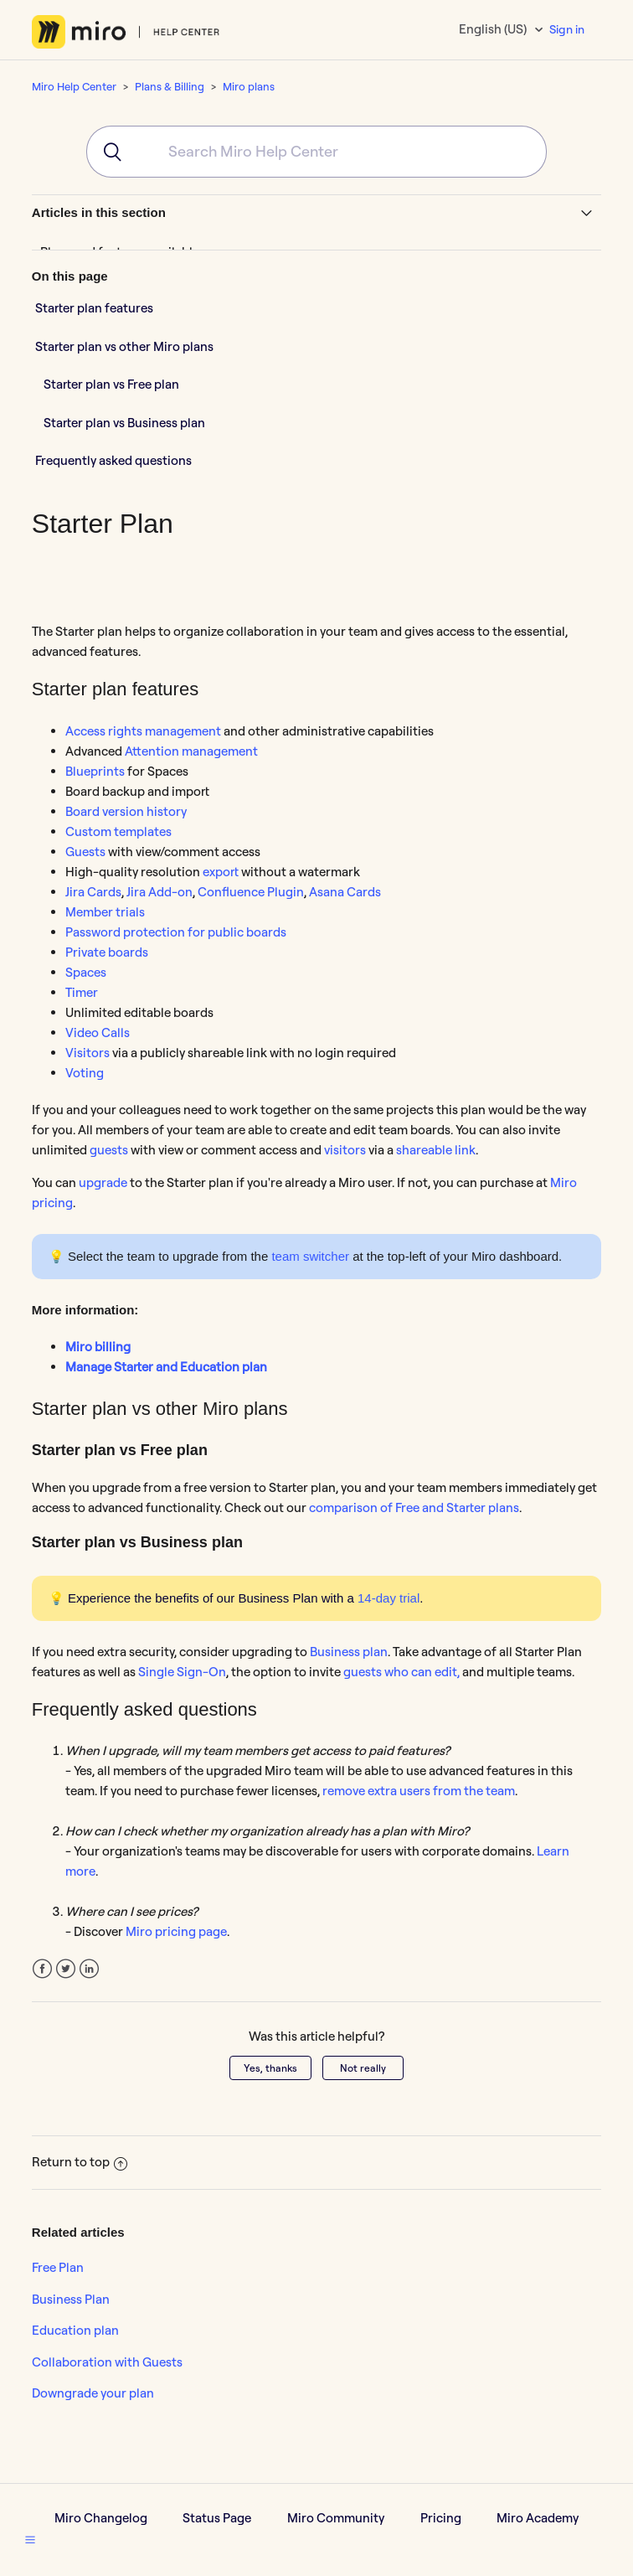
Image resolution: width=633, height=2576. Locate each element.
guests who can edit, (401, 1672)
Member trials (105, 912)
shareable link (436, 1150)
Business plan (349, 1652)
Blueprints (95, 771)
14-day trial (388, 1598)
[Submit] (106, 151)
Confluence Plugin (251, 892)
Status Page (217, 2518)
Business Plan (71, 2299)
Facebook (42, 1969)
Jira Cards (93, 892)
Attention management (191, 751)
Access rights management (143, 731)
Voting (84, 1073)
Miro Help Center (74, 86)
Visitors (87, 1053)
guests (109, 1150)
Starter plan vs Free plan (111, 384)
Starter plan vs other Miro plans (124, 346)
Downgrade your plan (93, 2393)
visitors (345, 1150)
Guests (85, 852)
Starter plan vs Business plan (124, 423)
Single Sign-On (182, 1672)
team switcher (310, 1256)
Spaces (85, 972)
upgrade (103, 1182)
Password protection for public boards (175, 932)
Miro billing (98, 1347)
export (221, 872)
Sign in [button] (566, 29)
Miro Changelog (100, 2518)
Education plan (75, 2330)
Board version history (126, 811)
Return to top (79, 2162)
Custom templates (118, 831)
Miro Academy (538, 2518)
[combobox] (316, 152)
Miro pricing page (176, 1931)
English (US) (494, 29)
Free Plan (58, 2267)
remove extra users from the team (418, 1791)
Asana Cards (345, 892)
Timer (81, 992)
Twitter (65, 1969)
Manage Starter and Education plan (166, 1367)
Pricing (440, 2518)
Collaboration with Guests (107, 2362)
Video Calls (97, 1032)
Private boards (106, 952)
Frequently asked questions (113, 460)
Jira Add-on (159, 892)
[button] (30, 2539)
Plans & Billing (169, 86)
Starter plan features (94, 308)
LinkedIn (89, 1969)
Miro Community (335, 2518)
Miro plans (249, 86)
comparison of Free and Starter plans (414, 1507)
